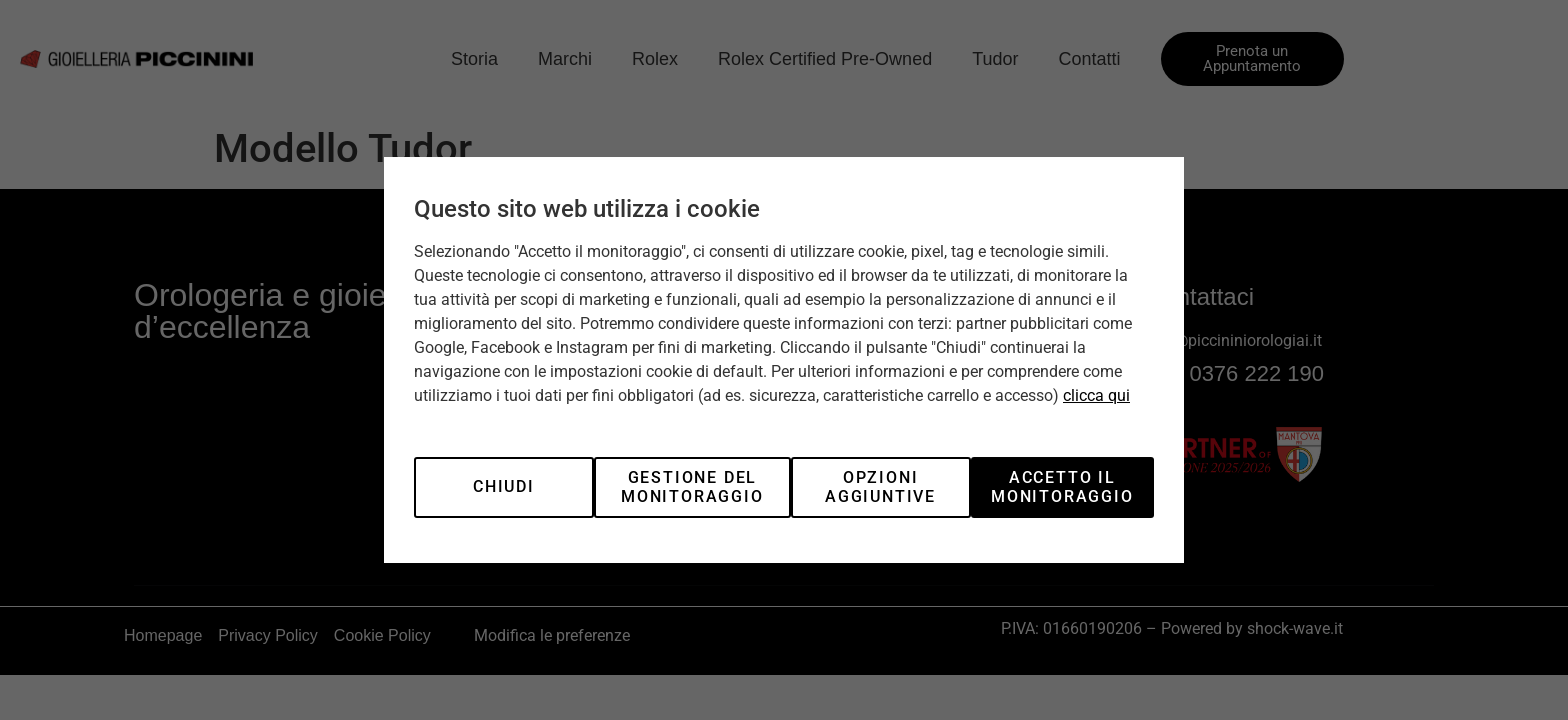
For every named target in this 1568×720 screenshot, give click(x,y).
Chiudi (504, 486)
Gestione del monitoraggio (692, 486)
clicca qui (1096, 395)
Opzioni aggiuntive (880, 486)
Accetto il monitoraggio (1062, 486)
